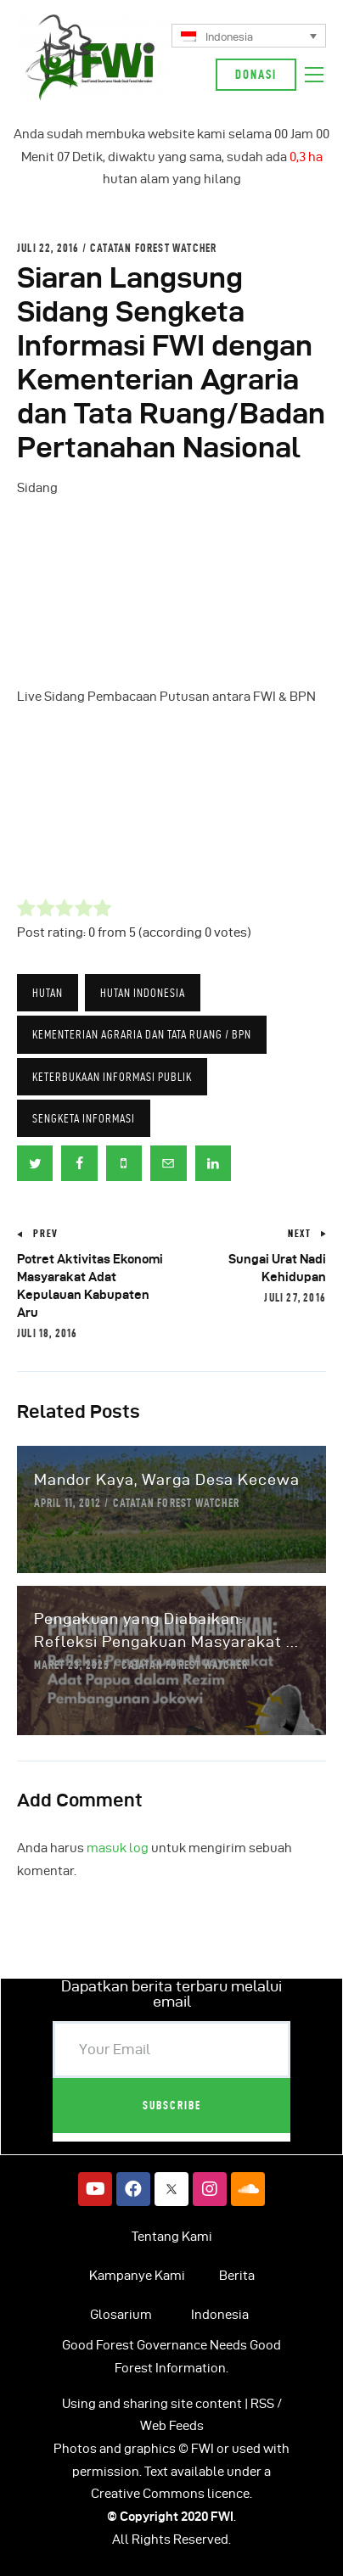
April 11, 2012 (68, 1502)
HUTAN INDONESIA (142, 993)
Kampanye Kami (137, 2275)
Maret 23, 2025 (72, 1665)
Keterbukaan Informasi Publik (112, 1077)
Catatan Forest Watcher (153, 248)
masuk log (118, 1848)
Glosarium (121, 2314)
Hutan (47, 993)
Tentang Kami (172, 2236)
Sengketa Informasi (83, 1118)
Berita (237, 2275)
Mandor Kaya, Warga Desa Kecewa (167, 1479)
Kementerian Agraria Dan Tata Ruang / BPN (141, 1034)
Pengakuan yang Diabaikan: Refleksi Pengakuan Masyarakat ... (166, 1629)
